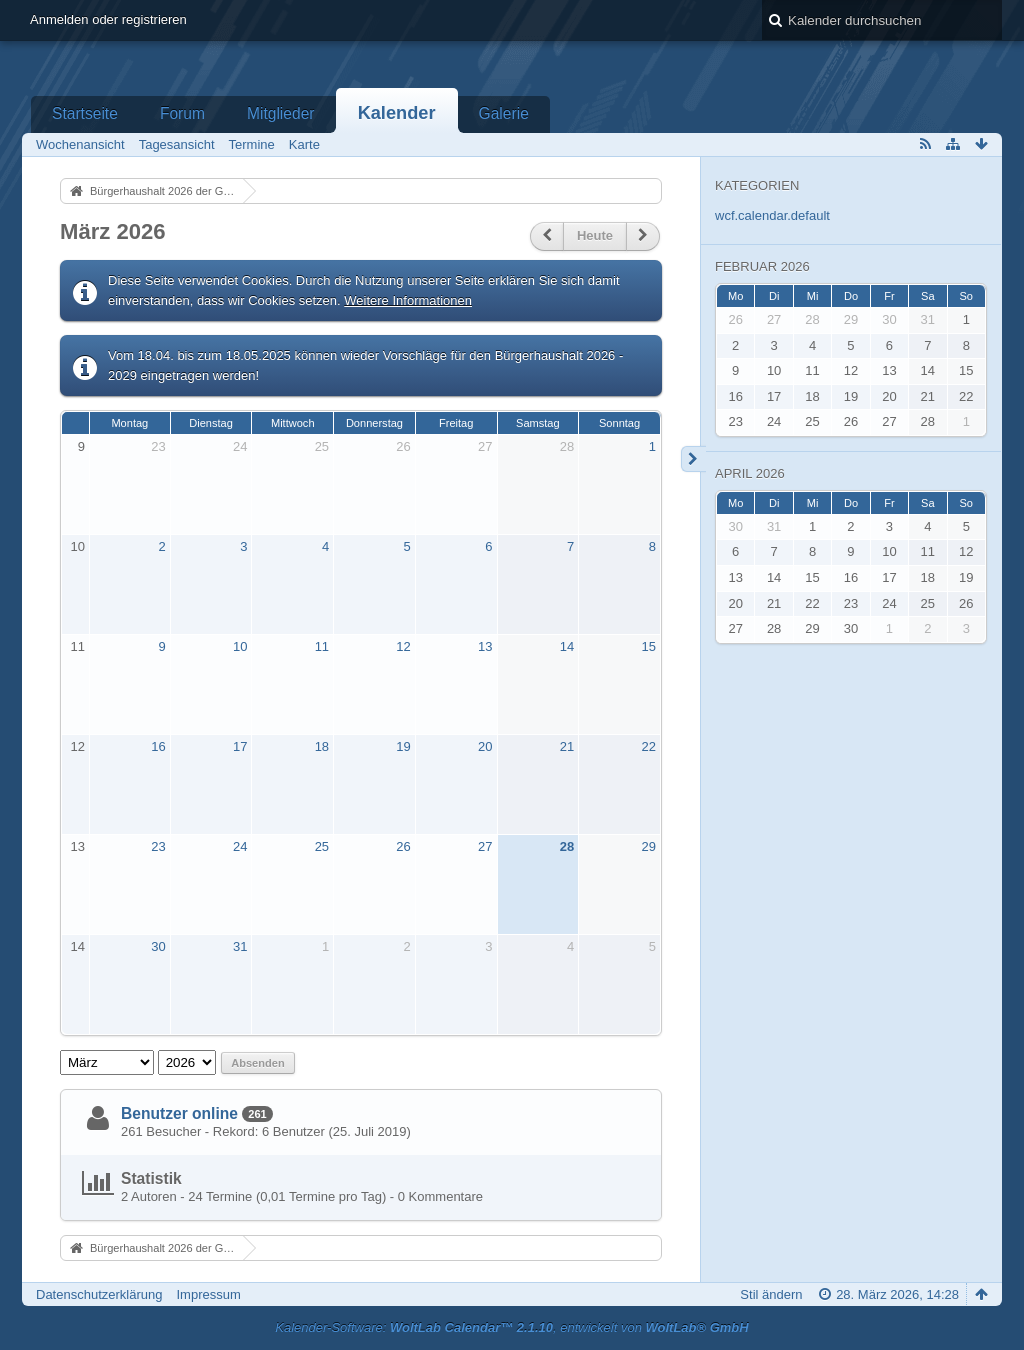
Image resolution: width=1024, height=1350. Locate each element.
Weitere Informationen (408, 300)
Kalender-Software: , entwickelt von (511, 1327)
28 (567, 446)
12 (403, 646)
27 (485, 446)
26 (403, 446)
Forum (182, 113)
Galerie (504, 113)
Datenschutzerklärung (99, 1294)
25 (322, 446)
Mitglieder (281, 113)
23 (158, 446)
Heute (595, 235)
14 (567, 646)
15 (648, 646)
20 (485, 746)
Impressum (208, 1294)
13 (485, 646)
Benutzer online (179, 1113)
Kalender (397, 113)
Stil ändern (771, 1294)
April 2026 (750, 473)
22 (648, 746)
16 (158, 746)
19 (403, 746)
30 (158, 946)
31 (240, 946)
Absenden (257, 1063)
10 (78, 546)
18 (322, 746)
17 (240, 746)
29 (648, 846)
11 (78, 646)
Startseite (85, 113)
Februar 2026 (762, 266)
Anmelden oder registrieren (108, 19)
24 (240, 446)
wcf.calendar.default (772, 215)
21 (567, 746)
